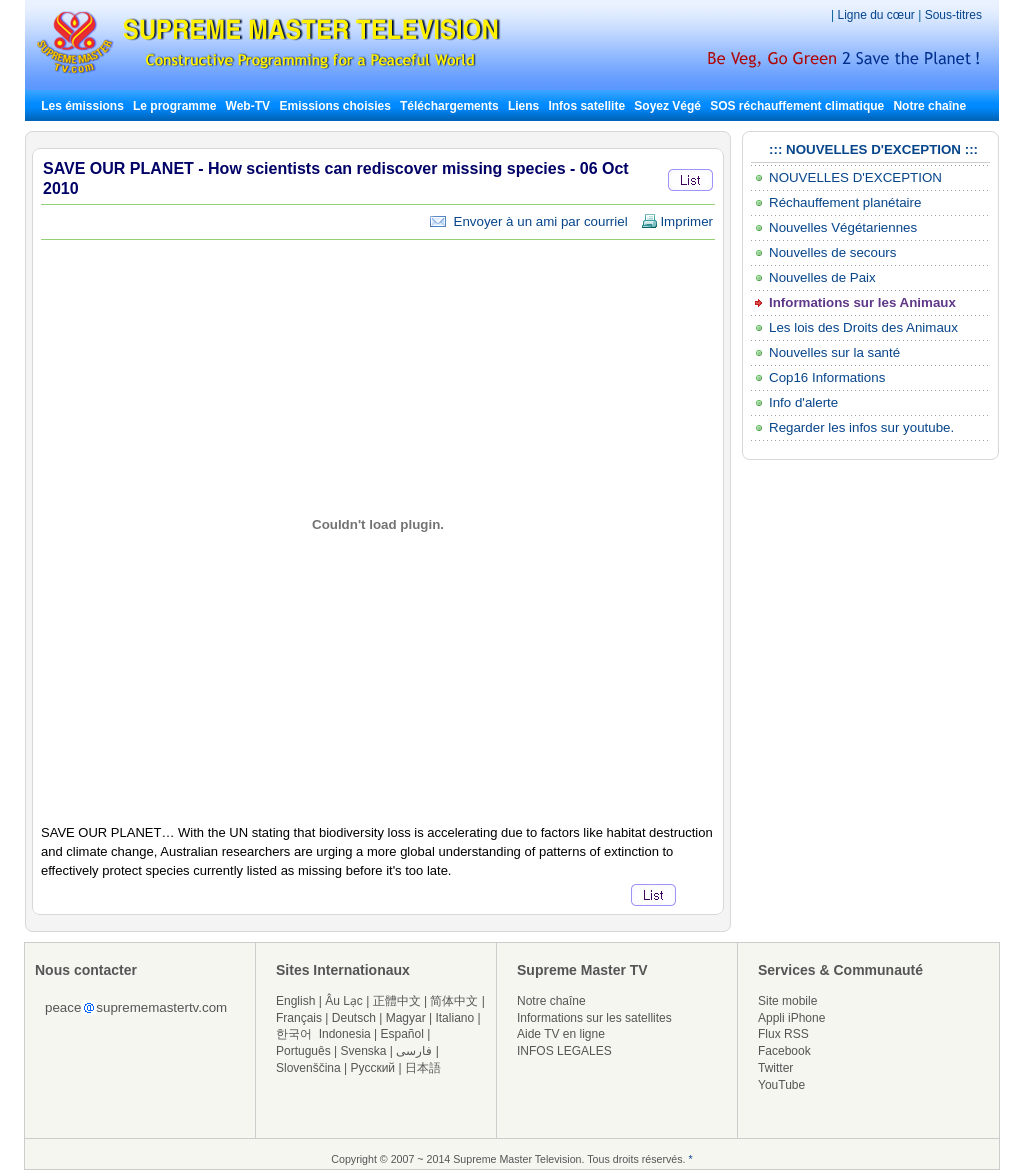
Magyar (406, 1018)
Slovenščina (308, 1068)
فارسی (414, 1051)
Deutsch (354, 1018)
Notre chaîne (929, 106)
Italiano (454, 1018)
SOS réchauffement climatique (797, 106)
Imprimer (677, 221)
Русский (373, 1068)
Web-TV (250, 106)
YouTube (781, 1085)
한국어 (294, 1034)
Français (299, 1018)
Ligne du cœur (877, 15)
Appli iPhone (791, 1018)
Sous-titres (953, 15)
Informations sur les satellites (594, 1018)
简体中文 (454, 1001)
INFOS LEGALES (564, 1051)
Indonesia (345, 1034)
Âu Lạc (344, 1001)
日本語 (423, 1068)
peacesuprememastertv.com (136, 1007)
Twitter (775, 1068)
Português (303, 1051)
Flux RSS (783, 1034)
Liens (523, 106)
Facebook (784, 1051)
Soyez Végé (667, 106)
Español (402, 1034)
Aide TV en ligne (561, 1034)
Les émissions (82, 106)
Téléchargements (449, 106)
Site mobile (787, 1001)
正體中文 (397, 1001)
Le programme (174, 106)
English (295, 1001)
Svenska (364, 1051)
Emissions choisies (334, 106)
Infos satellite (586, 106)
